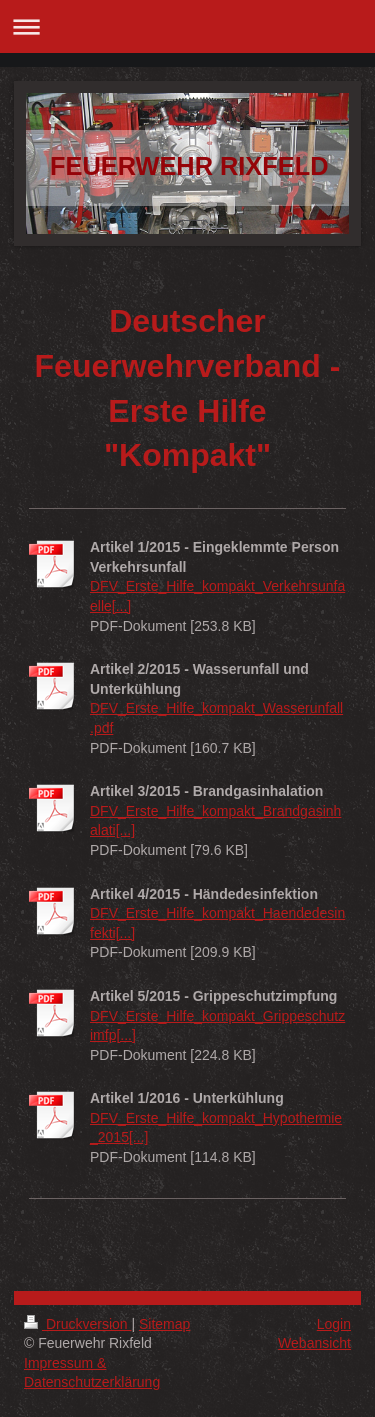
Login (334, 1324)
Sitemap (164, 1324)
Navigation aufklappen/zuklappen (187, 26)
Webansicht (314, 1343)
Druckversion (77, 1324)
